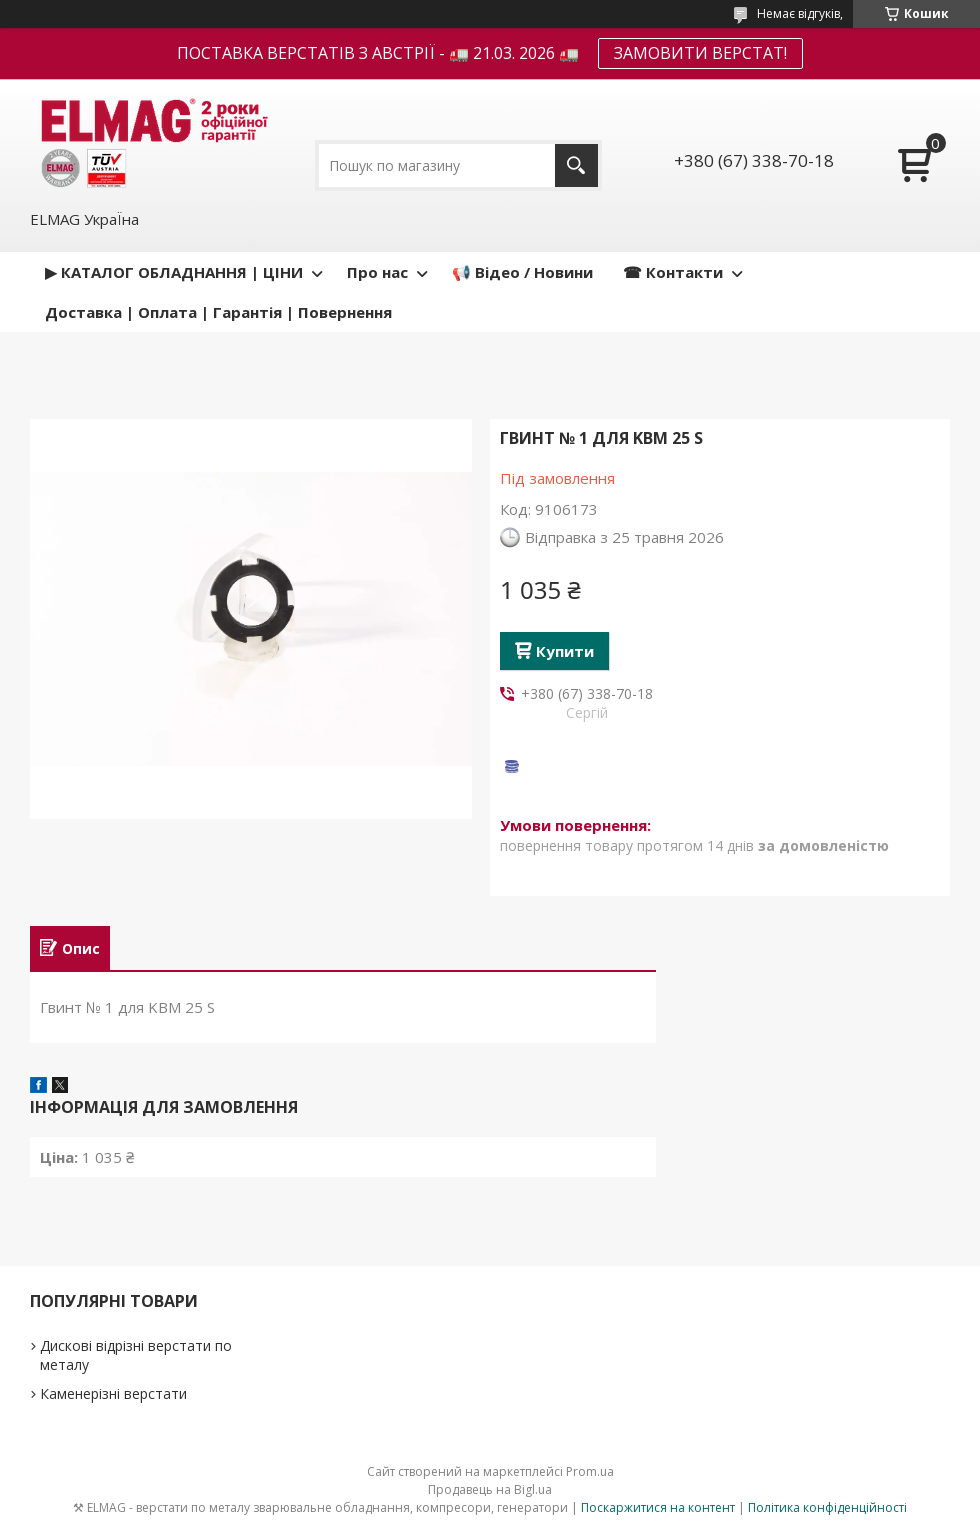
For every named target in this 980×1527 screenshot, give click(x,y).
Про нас (377, 272)
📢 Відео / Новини (522, 272)
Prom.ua (590, 1471)
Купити (565, 651)
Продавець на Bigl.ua (490, 1489)
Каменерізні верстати (113, 1393)
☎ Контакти (673, 272)
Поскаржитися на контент (658, 1507)
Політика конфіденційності (827, 1507)
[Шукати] (576, 165)
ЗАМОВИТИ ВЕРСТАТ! (700, 53)
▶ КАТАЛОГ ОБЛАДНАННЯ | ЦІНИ (174, 272)
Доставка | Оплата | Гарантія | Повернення (218, 312)
